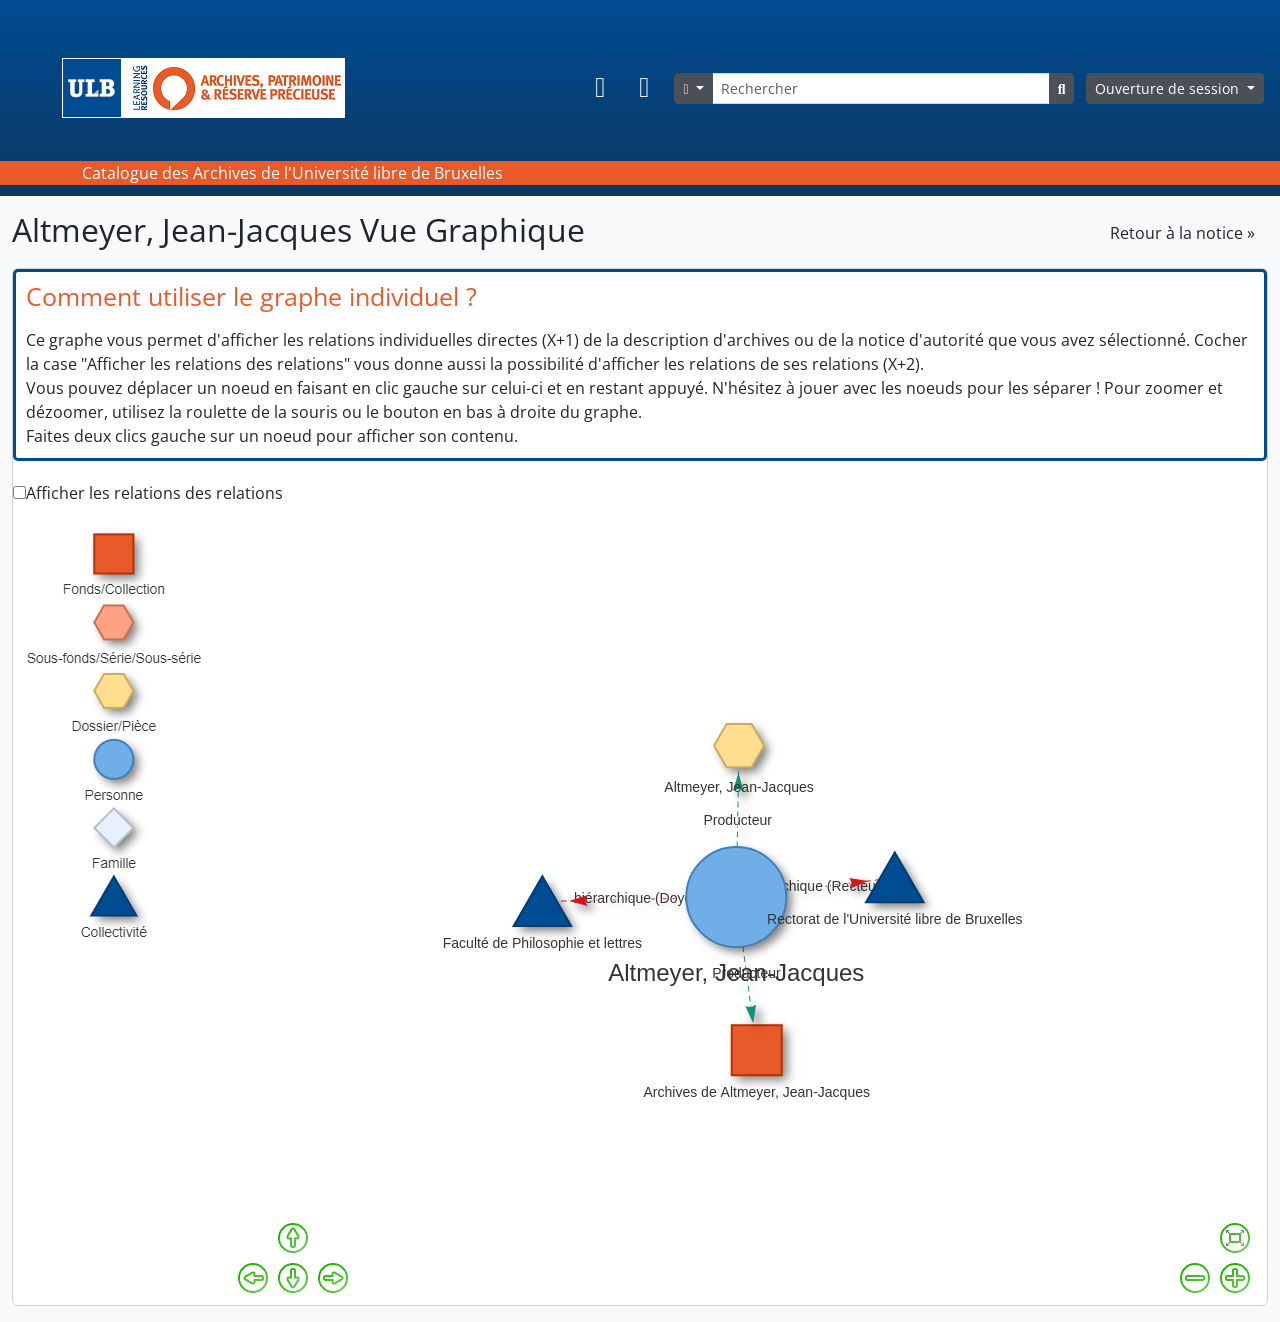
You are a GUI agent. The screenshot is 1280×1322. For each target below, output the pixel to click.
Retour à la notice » (1182, 233)
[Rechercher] (881, 88)
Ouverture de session (1169, 88)
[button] (600, 88)
